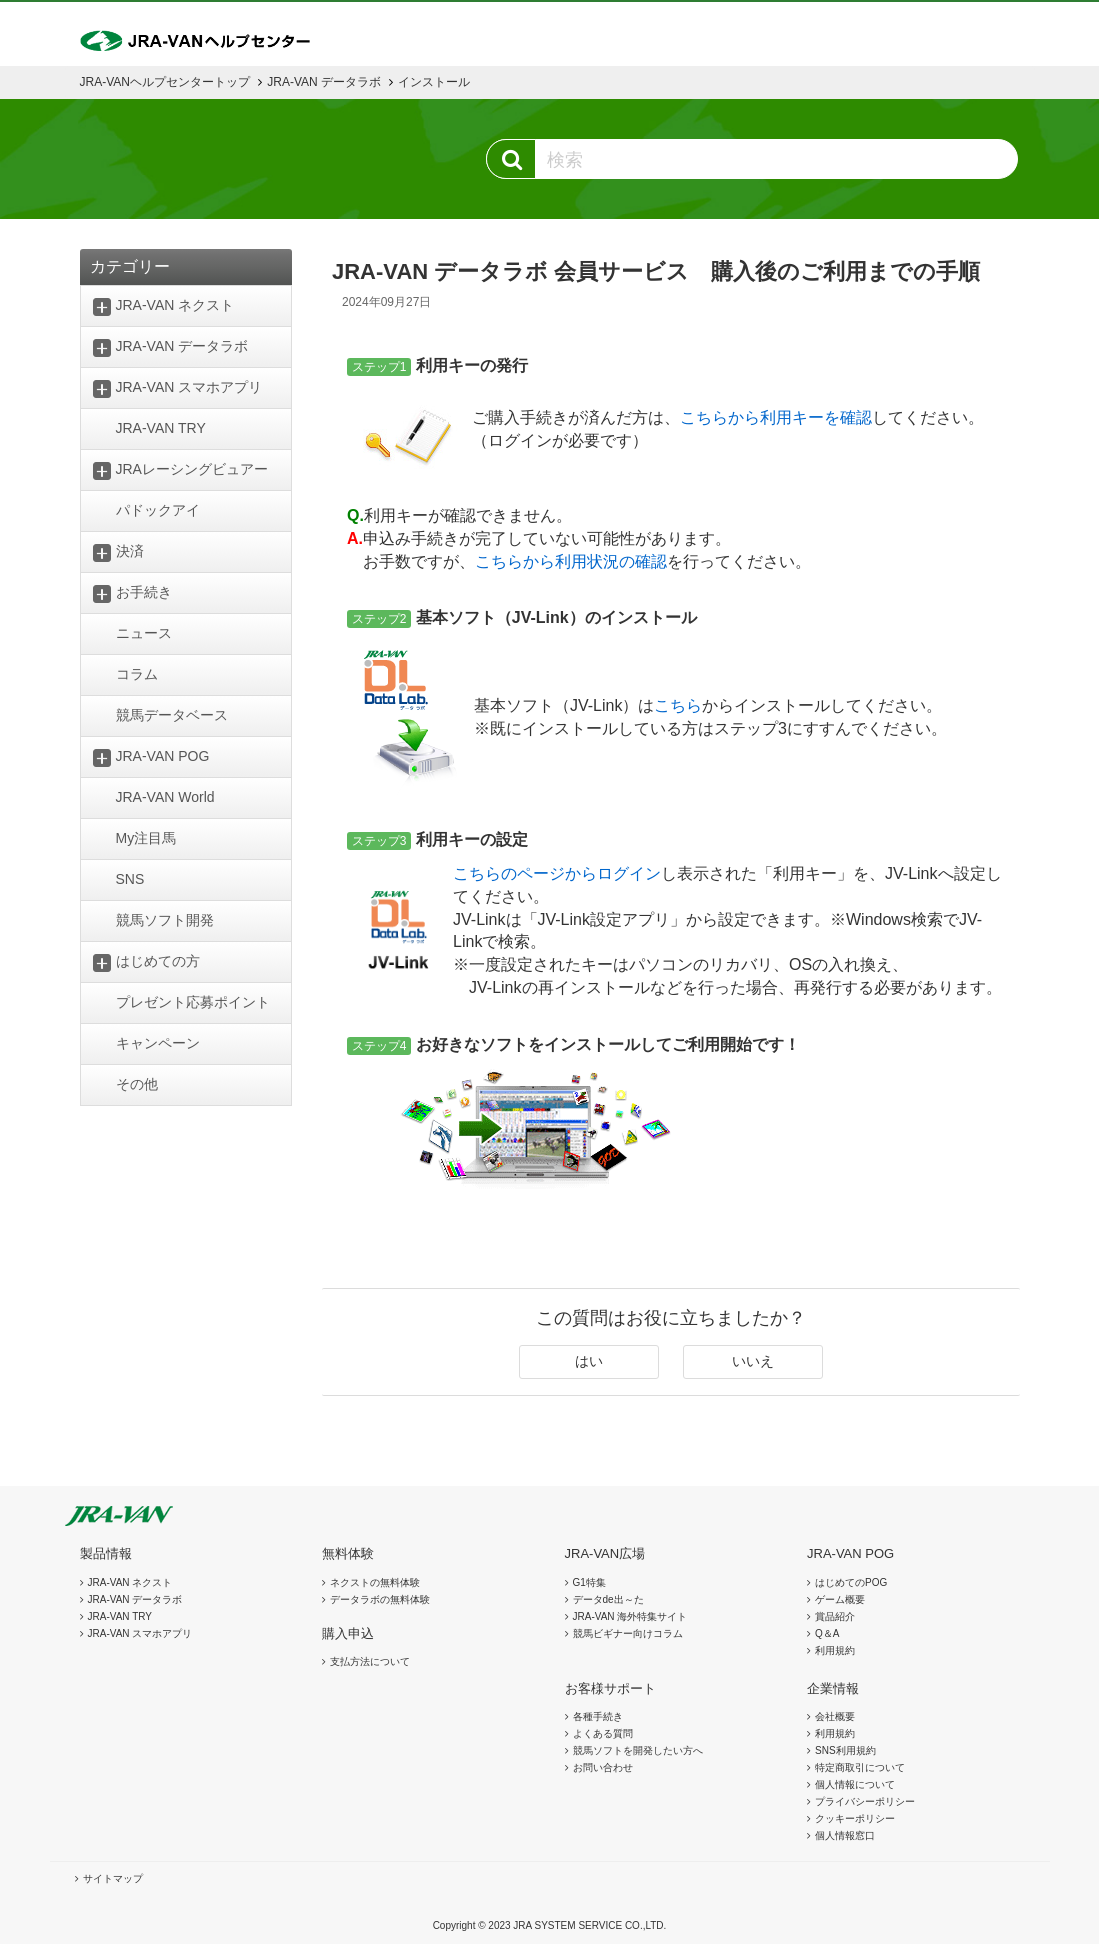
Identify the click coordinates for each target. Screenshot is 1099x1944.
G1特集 (589, 1582)
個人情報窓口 (845, 1835)
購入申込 (348, 1633)
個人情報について (855, 1784)
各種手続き (598, 1716)
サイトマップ (113, 1878)
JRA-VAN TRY (120, 1616)
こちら (678, 705)
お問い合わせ (603, 1767)
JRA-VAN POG (850, 1553)
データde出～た (608, 1599)
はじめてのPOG (851, 1582)
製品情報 (106, 1553)
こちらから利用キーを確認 (776, 417)
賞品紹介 (835, 1616)
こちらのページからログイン (557, 873)
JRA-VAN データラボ (324, 82)
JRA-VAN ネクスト (130, 1582)
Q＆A (827, 1633)
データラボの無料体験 (380, 1599)
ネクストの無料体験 (375, 1582)
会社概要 (835, 1716)
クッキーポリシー (855, 1818)
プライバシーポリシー (865, 1801)
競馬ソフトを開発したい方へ (638, 1750)
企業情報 (833, 1688)
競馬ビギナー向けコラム (628, 1633)
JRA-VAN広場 (605, 1553)
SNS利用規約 (845, 1750)
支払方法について (370, 1661)
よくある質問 (603, 1733)
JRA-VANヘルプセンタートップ (165, 82)
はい (589, 1361)
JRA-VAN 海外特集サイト (630, 1616)
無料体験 (348, 1553)
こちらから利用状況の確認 (571, 561)
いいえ (753, 1361)
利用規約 (835, 1650)
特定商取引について (860, 1767)
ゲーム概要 (840, 1599)
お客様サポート (610, 1688)
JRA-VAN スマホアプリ (140, 1633)
